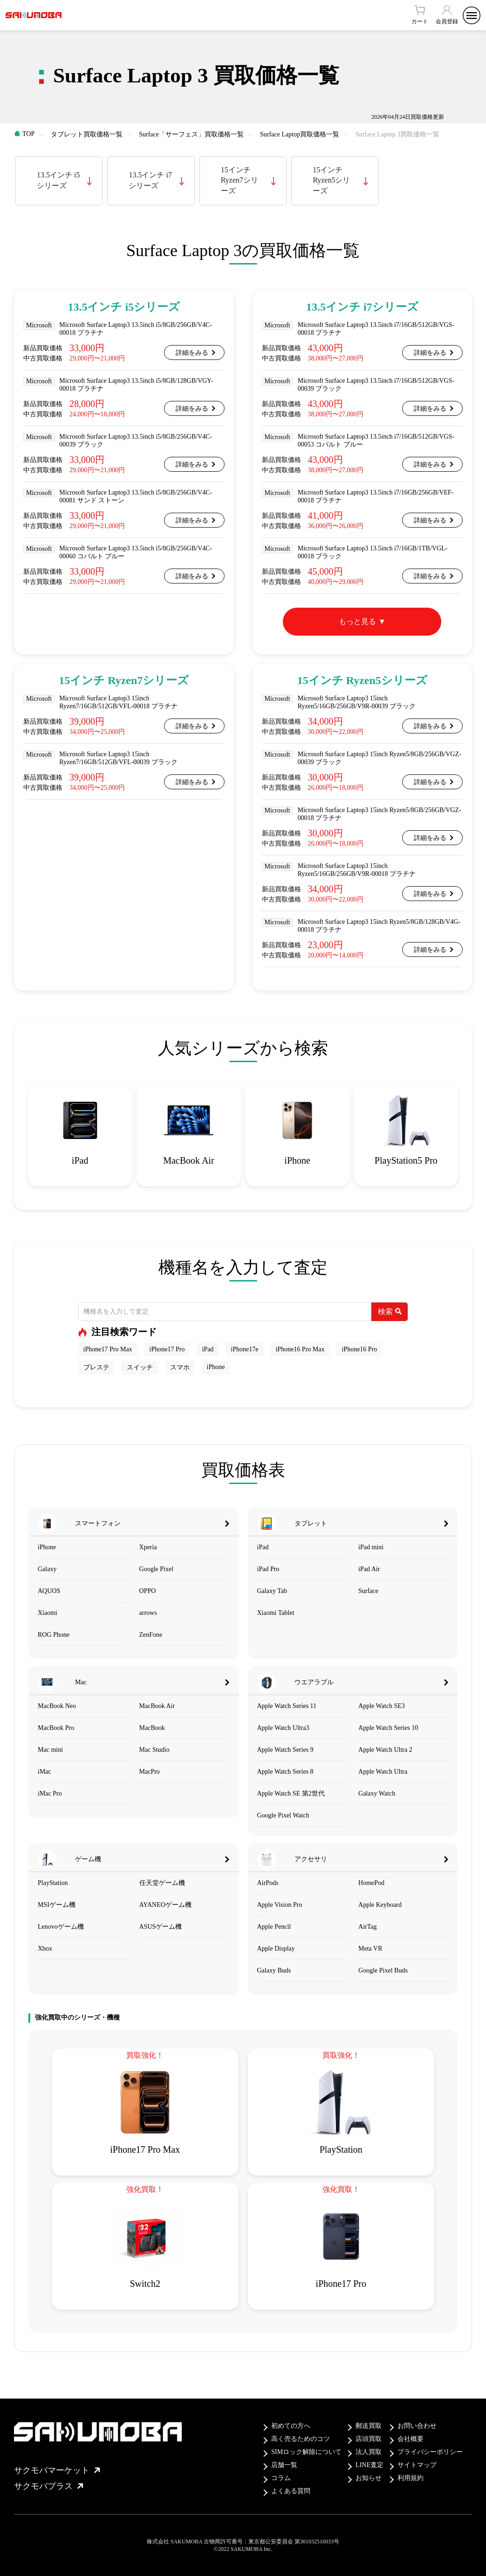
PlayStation (53, 1882)
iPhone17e (244, 1349)
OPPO (147, 1590)
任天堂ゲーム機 (162, 1882)
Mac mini (50, 1749)
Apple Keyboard (380, 1904)
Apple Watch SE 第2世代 (291, 1793)
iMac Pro (50, 1793)
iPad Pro (268, 1569)
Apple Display (276, 1948)
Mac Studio (154, 1749)
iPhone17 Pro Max (107, 1349)
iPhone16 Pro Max (299, 1349)
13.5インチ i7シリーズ (150, 180)
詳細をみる (192, 352)
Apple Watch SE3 (381, 1705)
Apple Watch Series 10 (388, 1727)
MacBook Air (157, 1705)
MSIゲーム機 (56, 1904)
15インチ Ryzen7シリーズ (239, 180)
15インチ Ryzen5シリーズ (331, 180)
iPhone (216, 1366)
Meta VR (370, 1948)
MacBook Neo (57, 1705)
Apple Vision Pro (279, 1904)
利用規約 (410, 2477)
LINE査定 (369, 2464)
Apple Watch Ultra (382, 1771)
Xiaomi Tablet (275, 1612)
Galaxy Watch (376, 1793)
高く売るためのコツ (300, 2438)
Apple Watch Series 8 (285, 1771)
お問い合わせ (417, 2425)
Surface (368, 1590)
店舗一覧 (284, 2464)
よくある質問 (290, 2491)
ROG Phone (53, 1634)
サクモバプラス (48, 2486)
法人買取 (369, 2451)
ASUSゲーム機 (160, 1926)
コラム (281, 2477)
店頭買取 (369, 2438)
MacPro (149, 1771)
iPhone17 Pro (167, 1349)
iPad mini (370, 1547)
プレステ (96, 1367)
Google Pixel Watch (283, 1815)
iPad (207, 1349)
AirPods (268, 1882)
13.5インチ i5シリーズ (58, 180)
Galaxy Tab (272, 1590)
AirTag (367, 1926)
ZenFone (151, 1634)
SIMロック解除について (306, 2451)
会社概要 (410, 2438)
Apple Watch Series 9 (285, 1749)
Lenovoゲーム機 (61, 1926)
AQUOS (49, 1590)
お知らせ (369, 2477)
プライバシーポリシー (430, 2451)
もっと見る (357, 621)
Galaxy (47, 1569)
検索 (390, 1311)
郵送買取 (369, 2425)
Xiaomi (47, 1612)
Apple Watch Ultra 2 (385, 1749)
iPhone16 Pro (359, 1349)
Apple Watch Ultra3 (283, 1727)
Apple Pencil (274, 1926)
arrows (148, 1612)
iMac (44, 1771)
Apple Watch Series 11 (287, 1705)
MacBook (152, 1727)
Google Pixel (156, 1569)
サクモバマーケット (57, 2470)
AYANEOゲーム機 (165, 1904)
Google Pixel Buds (383, 1970)
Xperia (148, 1547)
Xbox (45, 1948)
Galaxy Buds (274, 1970)
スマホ (180, 1367)
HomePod (371, 1882)
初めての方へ (290, 2425)
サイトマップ (417, 2464)
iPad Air (369, 1569)
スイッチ (140, 1367)
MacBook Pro (56, 1727)
